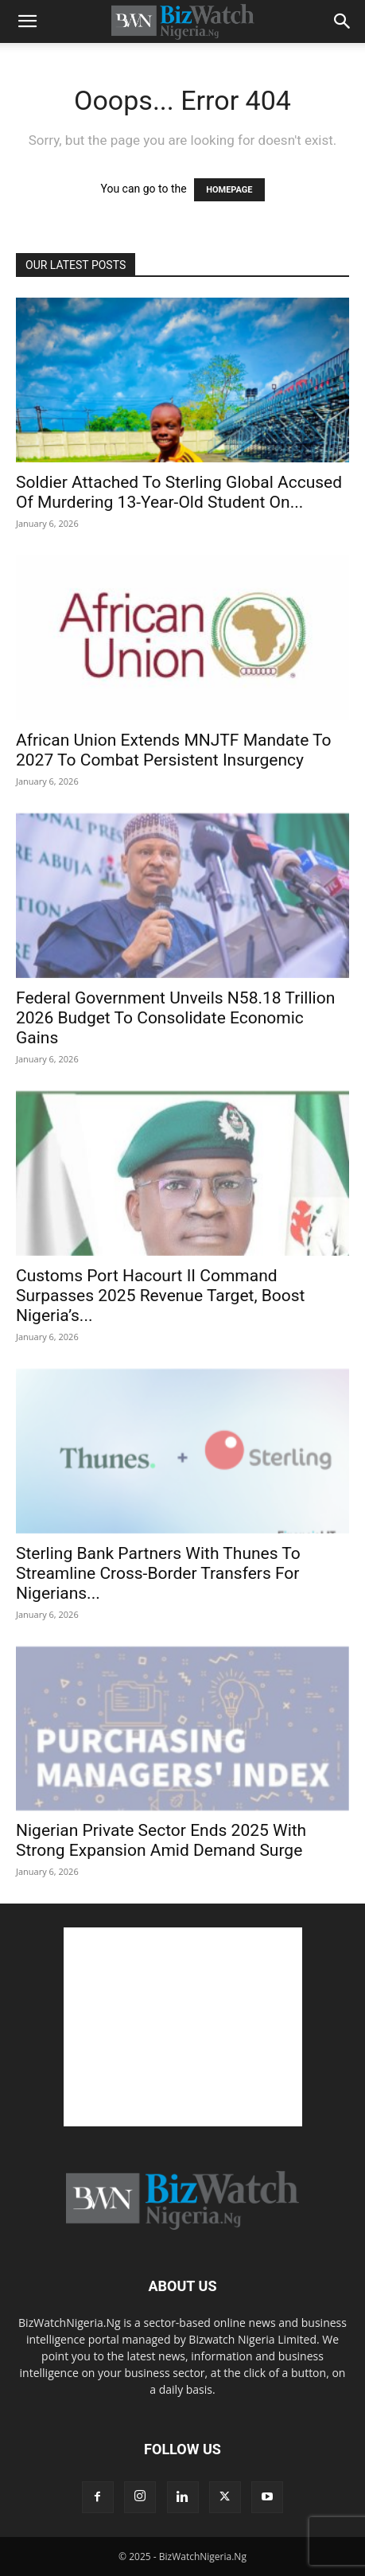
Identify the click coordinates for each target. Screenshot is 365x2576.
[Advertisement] (183, 2026)
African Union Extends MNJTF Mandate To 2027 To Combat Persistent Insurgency (174, 750)
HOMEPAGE (229, 190)
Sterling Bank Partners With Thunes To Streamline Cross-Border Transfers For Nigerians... (158, 1573)
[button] (27, 21)
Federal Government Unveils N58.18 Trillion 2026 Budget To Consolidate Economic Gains (175, 1017)
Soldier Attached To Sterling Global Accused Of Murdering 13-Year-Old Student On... (179, 492)
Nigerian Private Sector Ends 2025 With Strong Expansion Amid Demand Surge (161, 1840)
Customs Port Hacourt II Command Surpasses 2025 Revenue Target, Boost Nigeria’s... (160, 1295)
